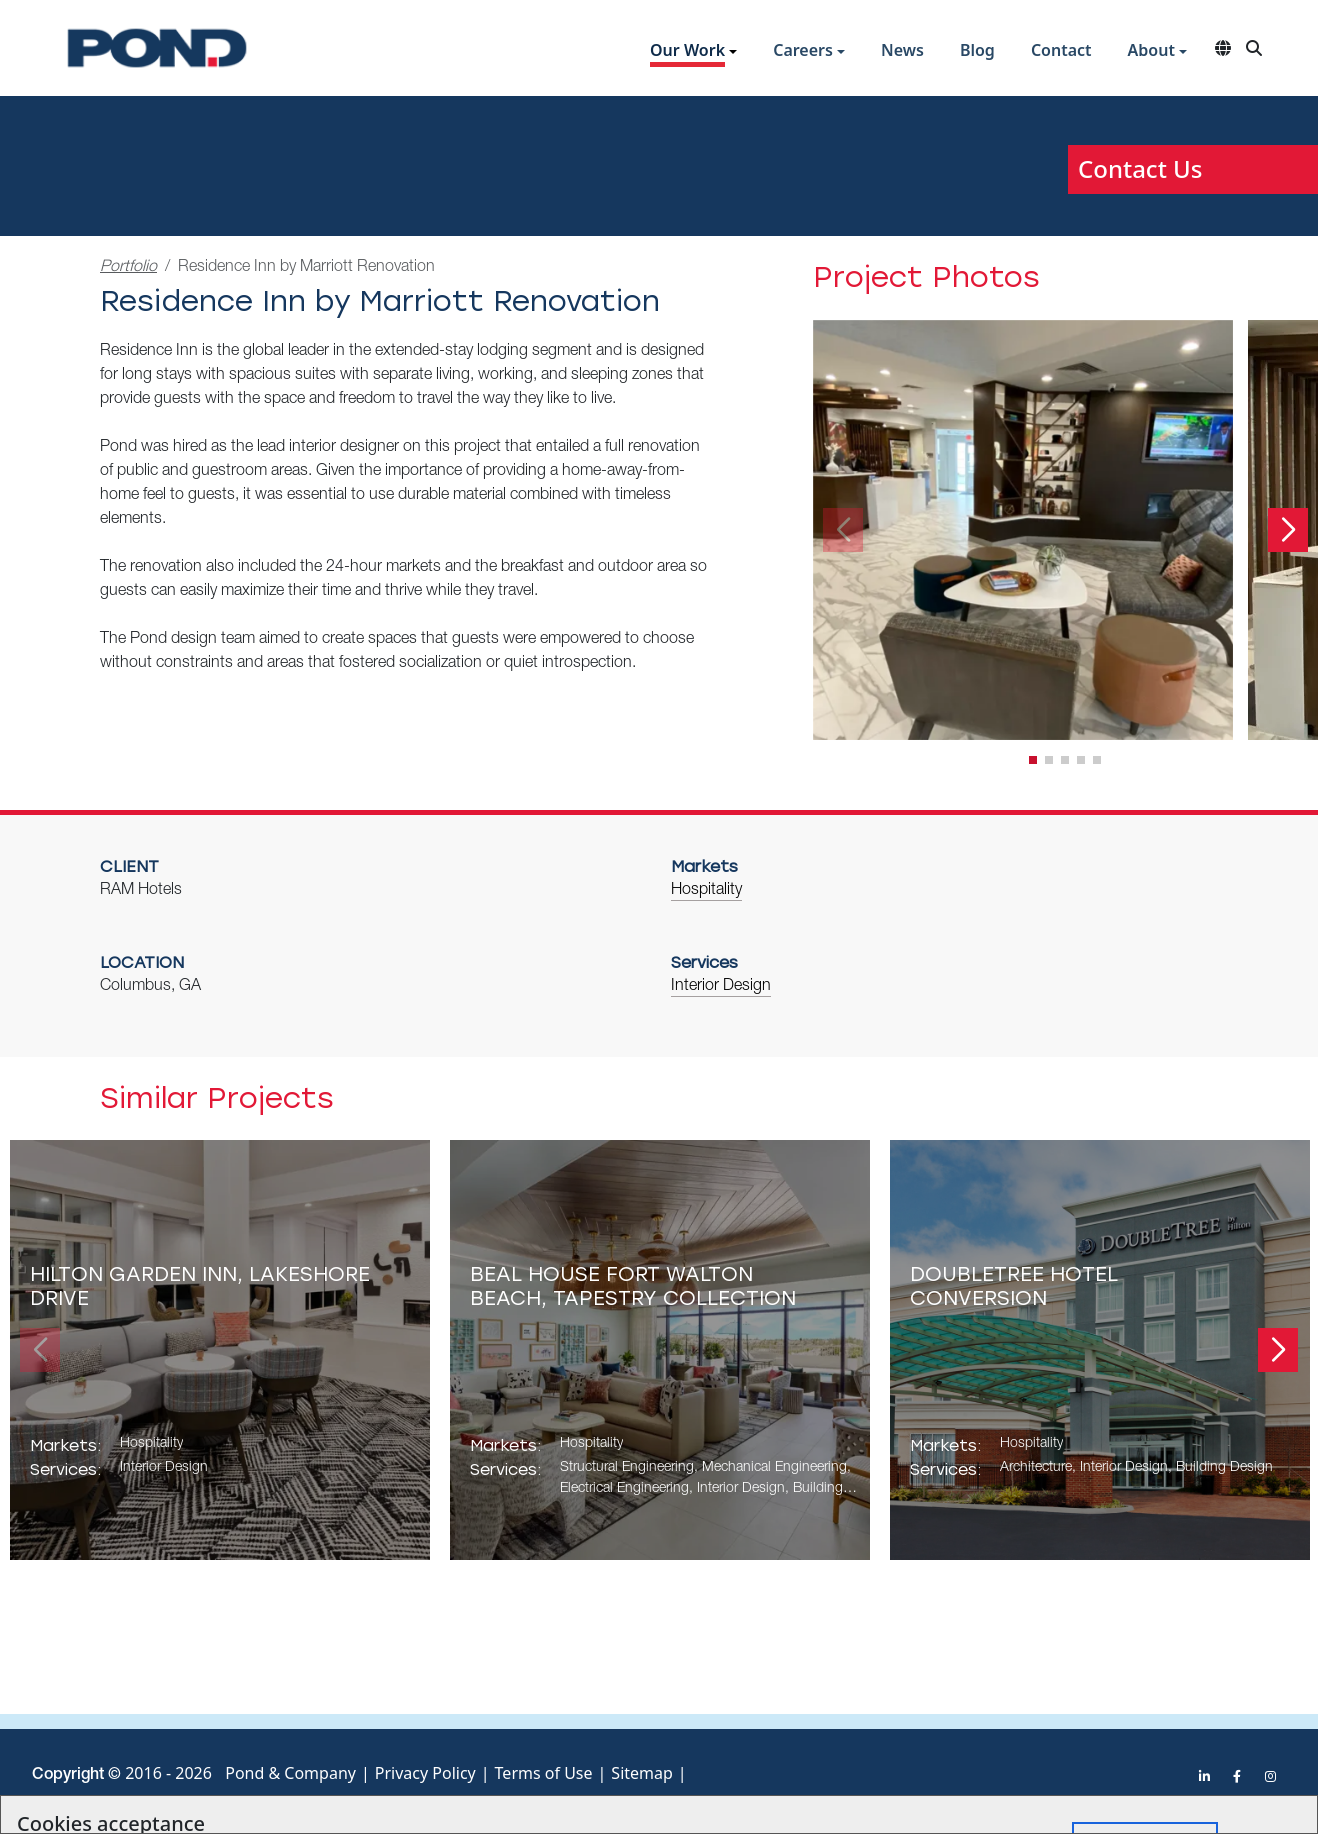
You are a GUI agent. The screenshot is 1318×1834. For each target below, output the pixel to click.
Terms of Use (544, 1773)
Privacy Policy (425, 1773)
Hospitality (706, 891)
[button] (693, 52)
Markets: (65, 1445)
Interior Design (721, 987)
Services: (65, 1469)
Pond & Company (290, 1773)
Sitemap (642, 1773)
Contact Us (1140, 168)
